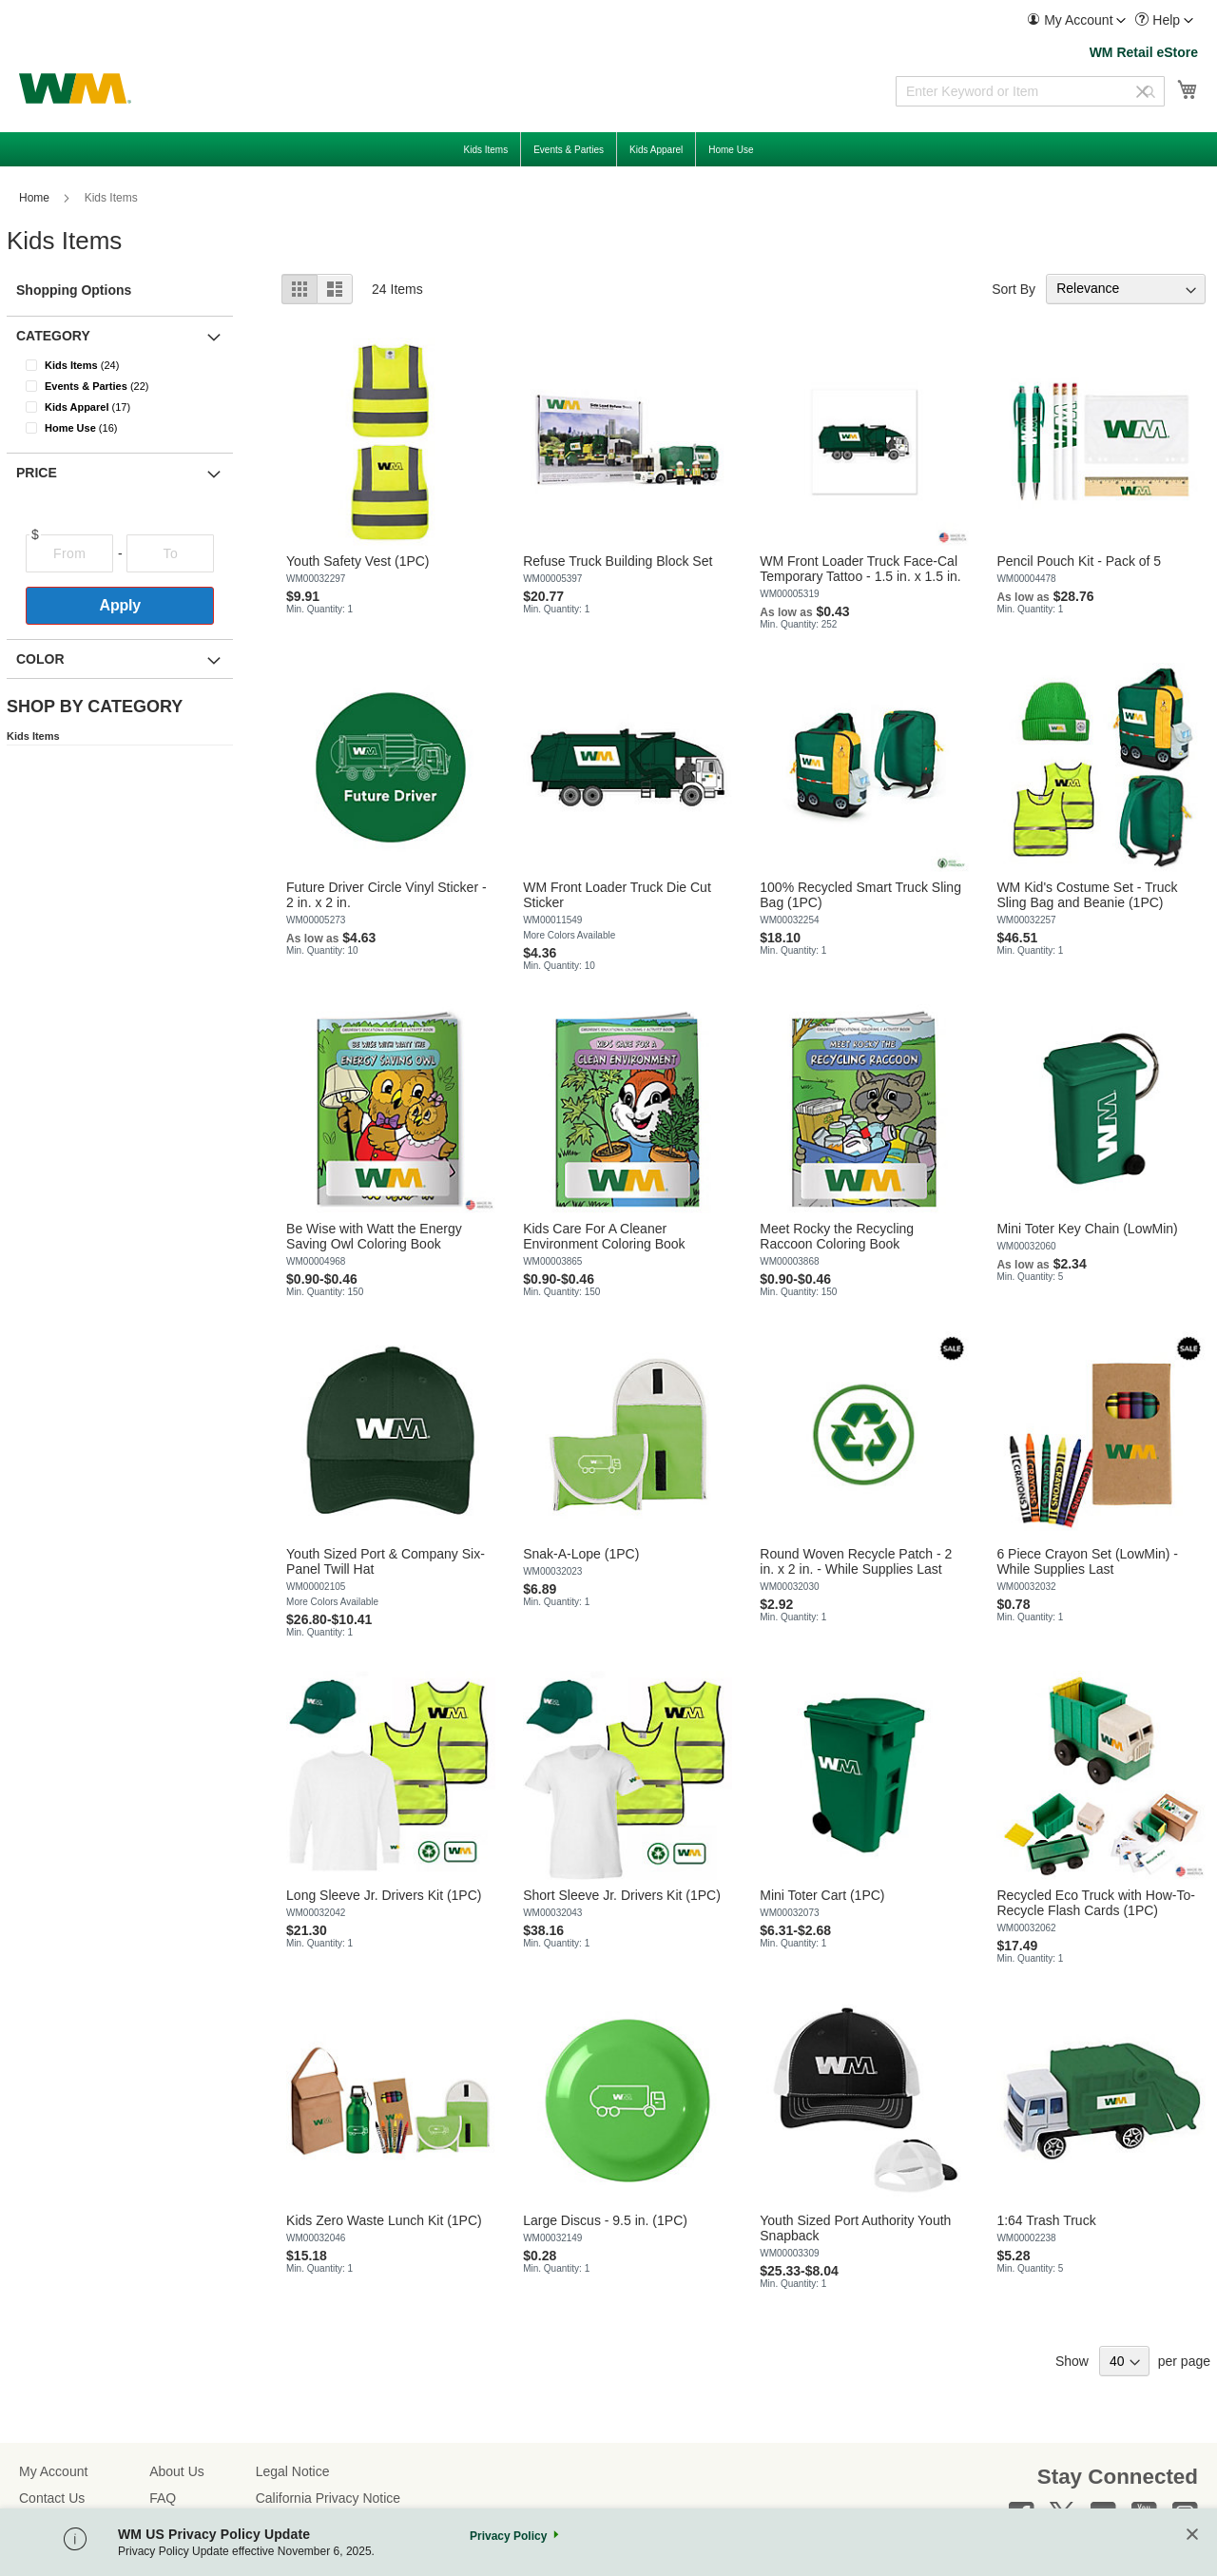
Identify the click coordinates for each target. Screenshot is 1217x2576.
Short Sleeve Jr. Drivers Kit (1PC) (622, 1895)
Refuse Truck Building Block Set (617, 561)
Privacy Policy (508, 2536)
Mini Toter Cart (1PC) (822, 1895)
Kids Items (33, 736)
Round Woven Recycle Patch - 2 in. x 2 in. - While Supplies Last (856, 1561)
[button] (1076, 20)
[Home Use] (132, 427)
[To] (170, 553)
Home (35, 197)
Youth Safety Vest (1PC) (357, 561)
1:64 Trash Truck (1045, 2220)
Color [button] (40, 659)
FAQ (162, 2498)
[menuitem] (1076, 20)
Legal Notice (293, 2471)
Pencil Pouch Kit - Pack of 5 (1078, 561)
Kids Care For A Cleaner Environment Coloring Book (604, 1236)
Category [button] (53, 335)
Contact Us (52, 2498)
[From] (69, 553)
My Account (53, 2471)
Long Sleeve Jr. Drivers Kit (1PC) (383, 1895)
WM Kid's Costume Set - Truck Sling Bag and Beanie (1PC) (1086, 895)
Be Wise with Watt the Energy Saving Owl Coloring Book (374, 1236)
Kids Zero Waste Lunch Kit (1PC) (384, 2220)
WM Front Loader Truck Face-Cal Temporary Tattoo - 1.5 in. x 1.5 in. (860, 568)
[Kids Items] (132, 365)
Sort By (1013, 288)
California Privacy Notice (328, 2498)
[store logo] (75, 88)
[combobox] (1030, 91)
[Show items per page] (1124, 2361)
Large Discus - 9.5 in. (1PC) (605, 2220)
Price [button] (36, 472)
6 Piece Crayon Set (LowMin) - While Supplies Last (1087, 1561)
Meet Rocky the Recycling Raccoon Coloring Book (837, 1236)
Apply (120, 605)
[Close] (1192, 2536)
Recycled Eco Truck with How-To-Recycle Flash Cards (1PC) (1095, 1903)
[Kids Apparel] (132, 407)
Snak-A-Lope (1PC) (581, 1553)
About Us (176, 2471)
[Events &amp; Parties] (132, 386)
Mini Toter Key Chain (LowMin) (1086, 1228)
